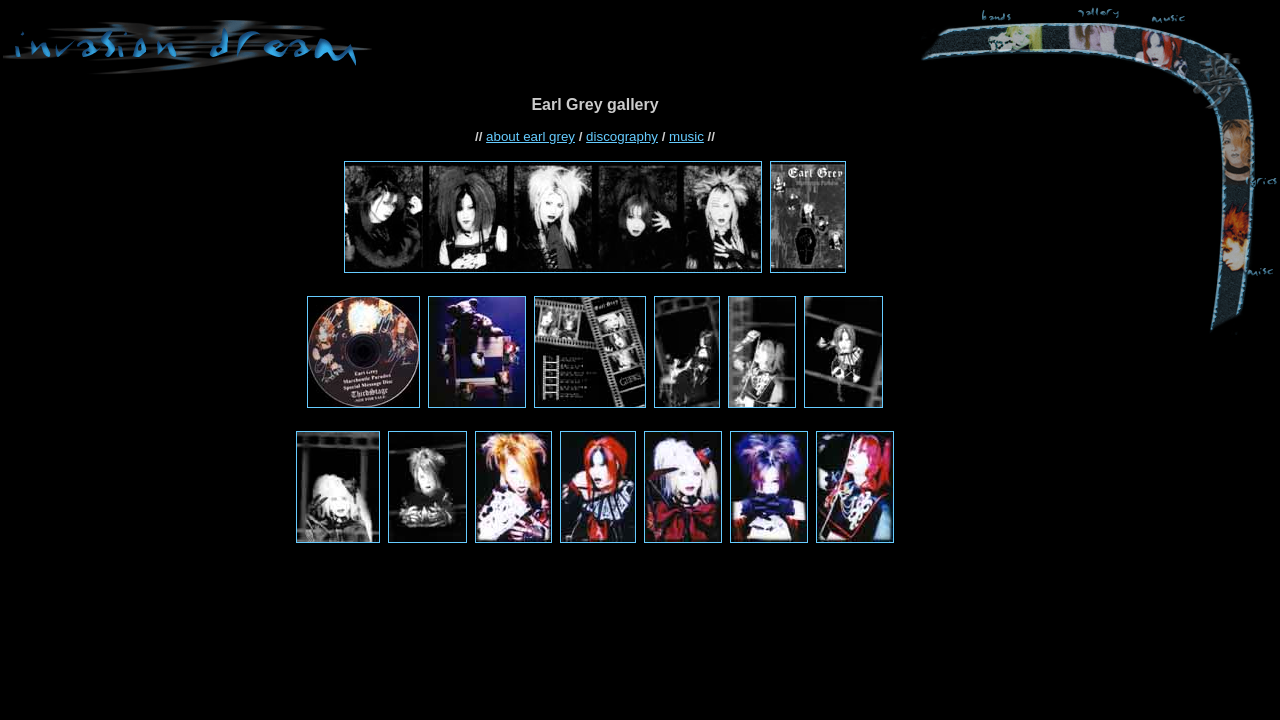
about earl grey (530, 136)
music (686, 136)
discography (622, 136)
